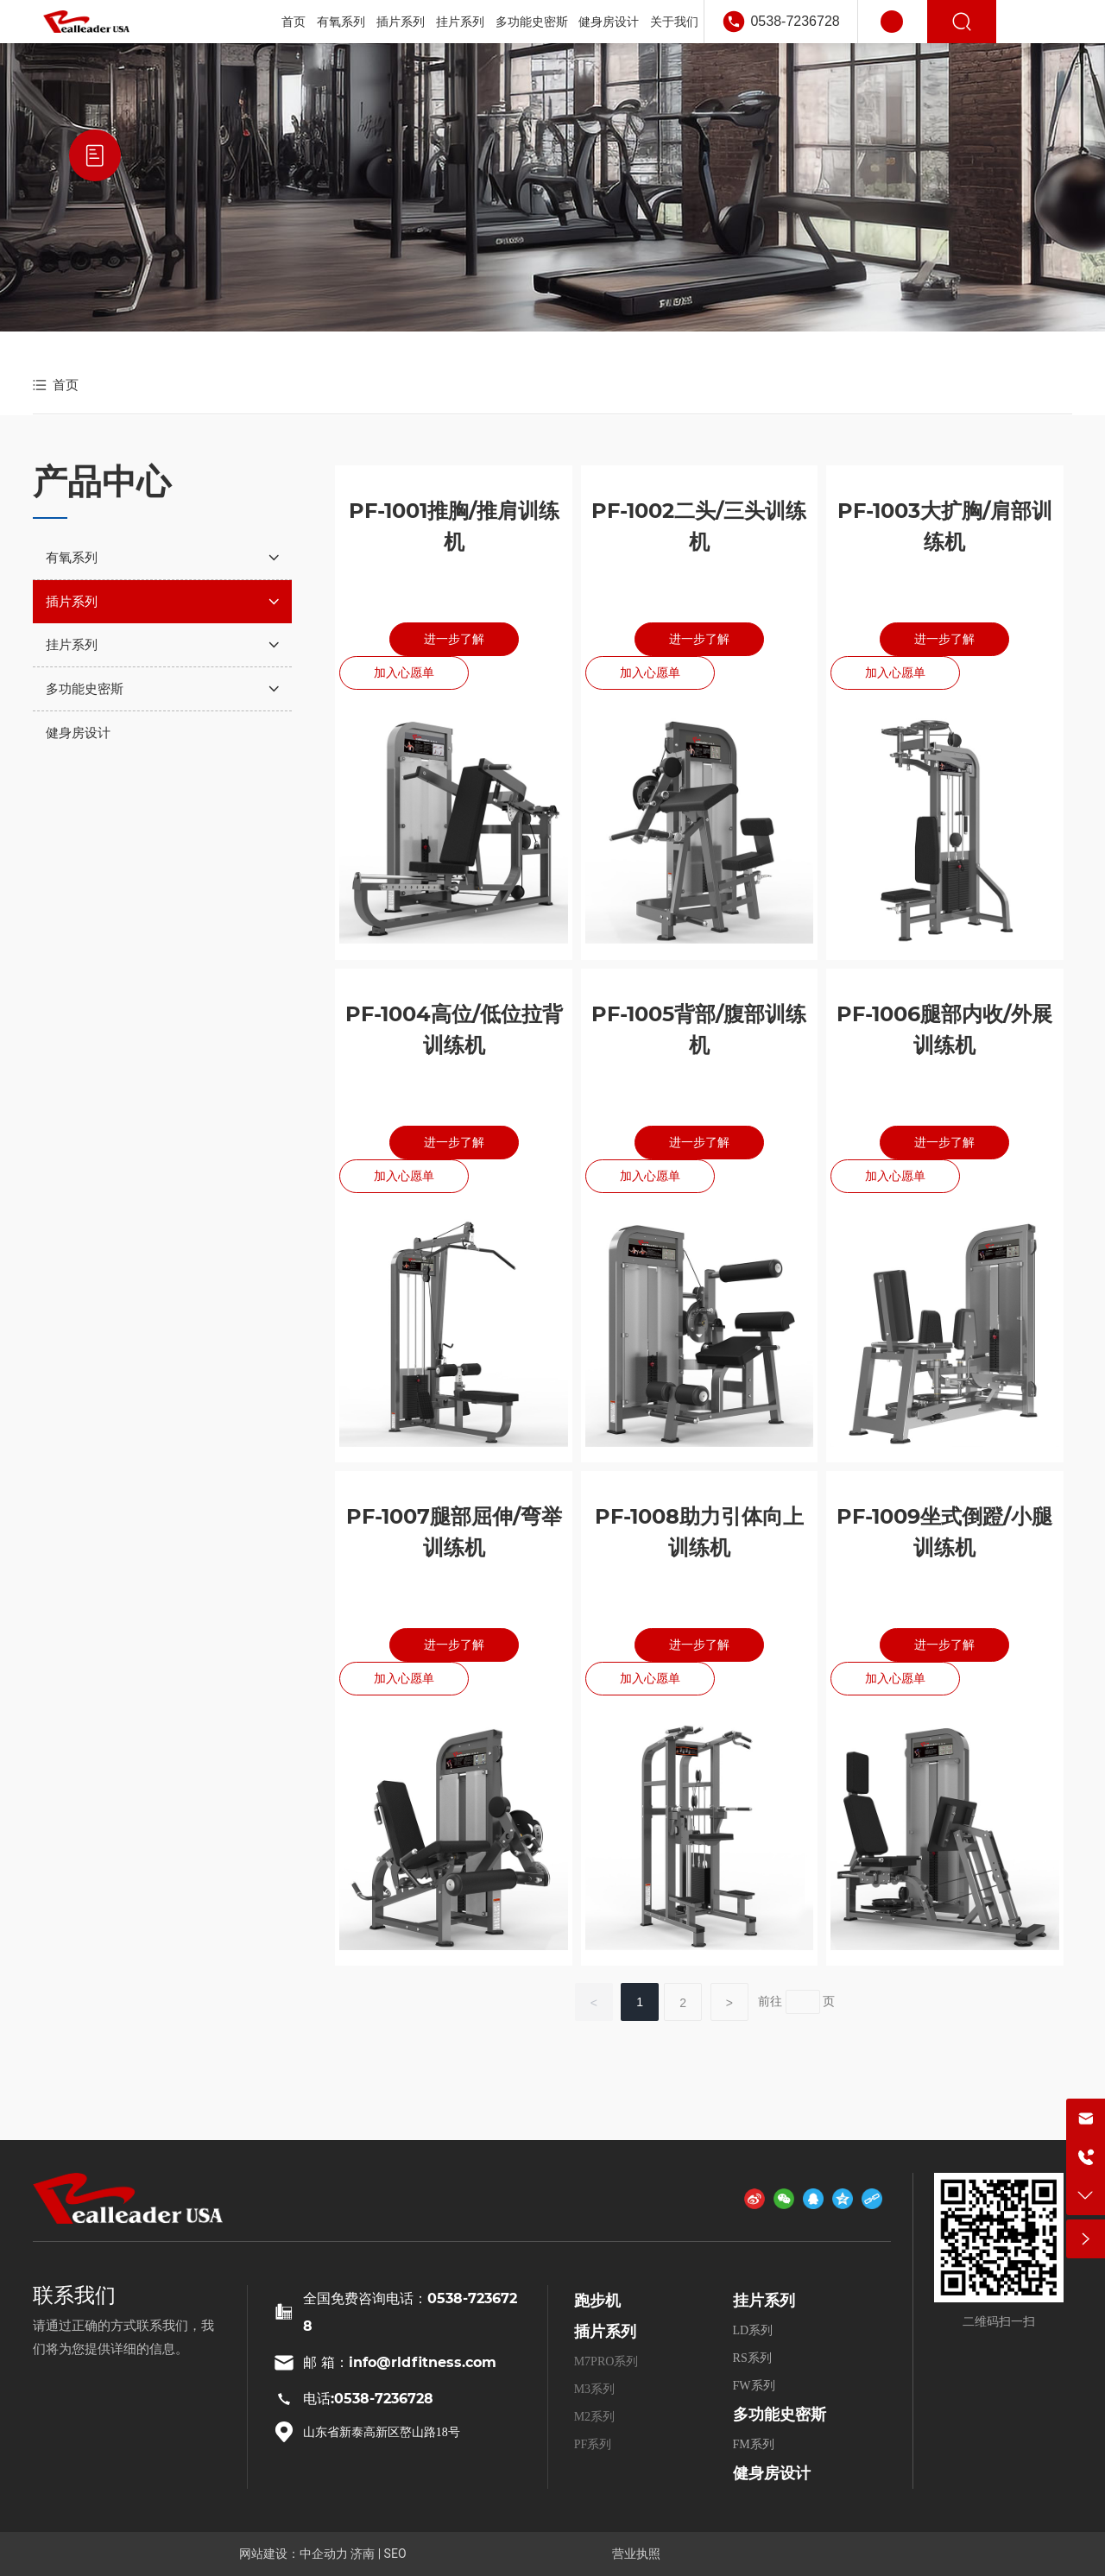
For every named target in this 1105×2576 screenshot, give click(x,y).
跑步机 (597, 2300)
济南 (362, 2553)
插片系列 (605, 2331)
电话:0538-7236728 (368, 2398)
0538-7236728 (794, 21)
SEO (395, 2553)
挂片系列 (764, 2300)
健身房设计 (772, 2473)
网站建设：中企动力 (293, 2553)
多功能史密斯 (779, 2414)
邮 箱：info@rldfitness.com (399, 2362)
